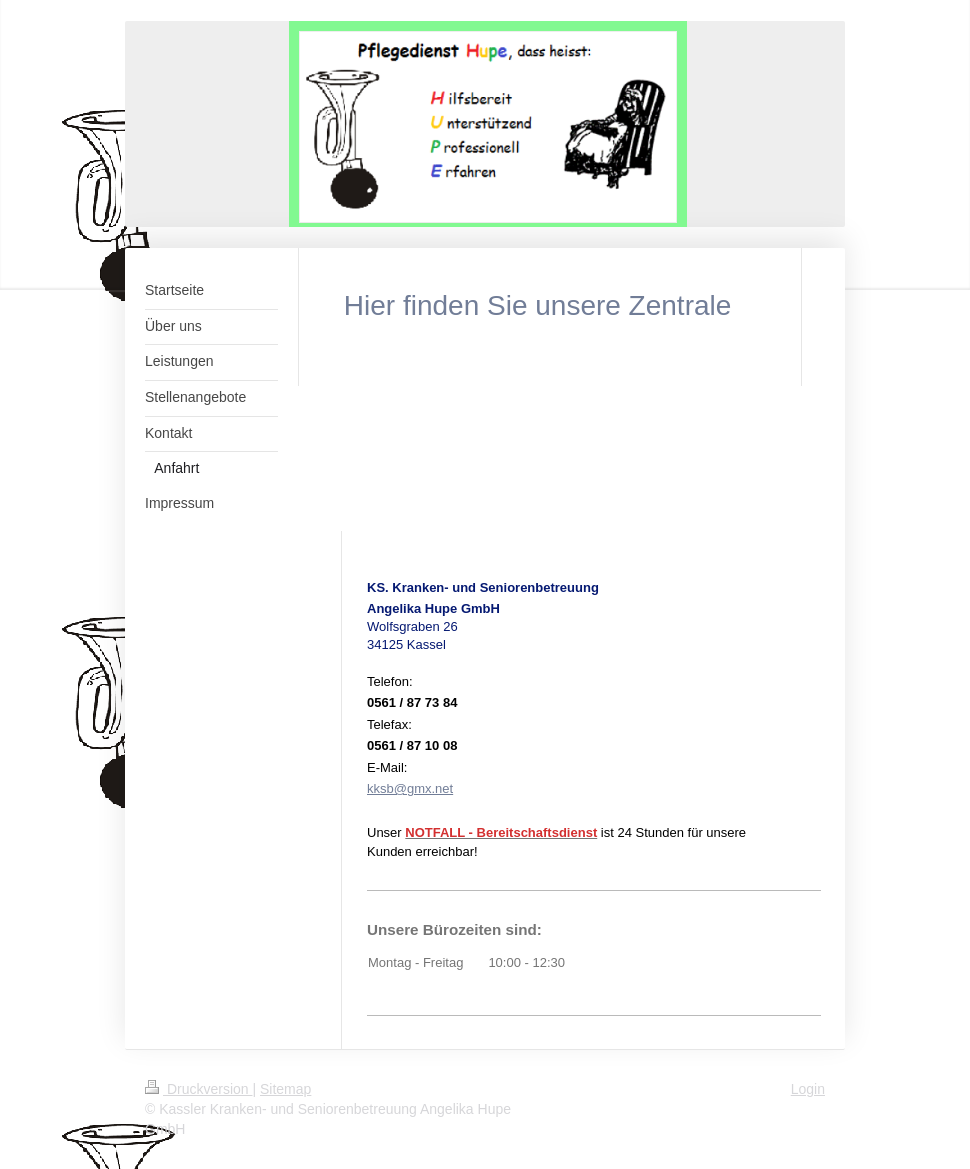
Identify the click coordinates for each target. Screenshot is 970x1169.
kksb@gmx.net (410, 788)
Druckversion (198, 1089)
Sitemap (285, 1089)
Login (808, 1089)
